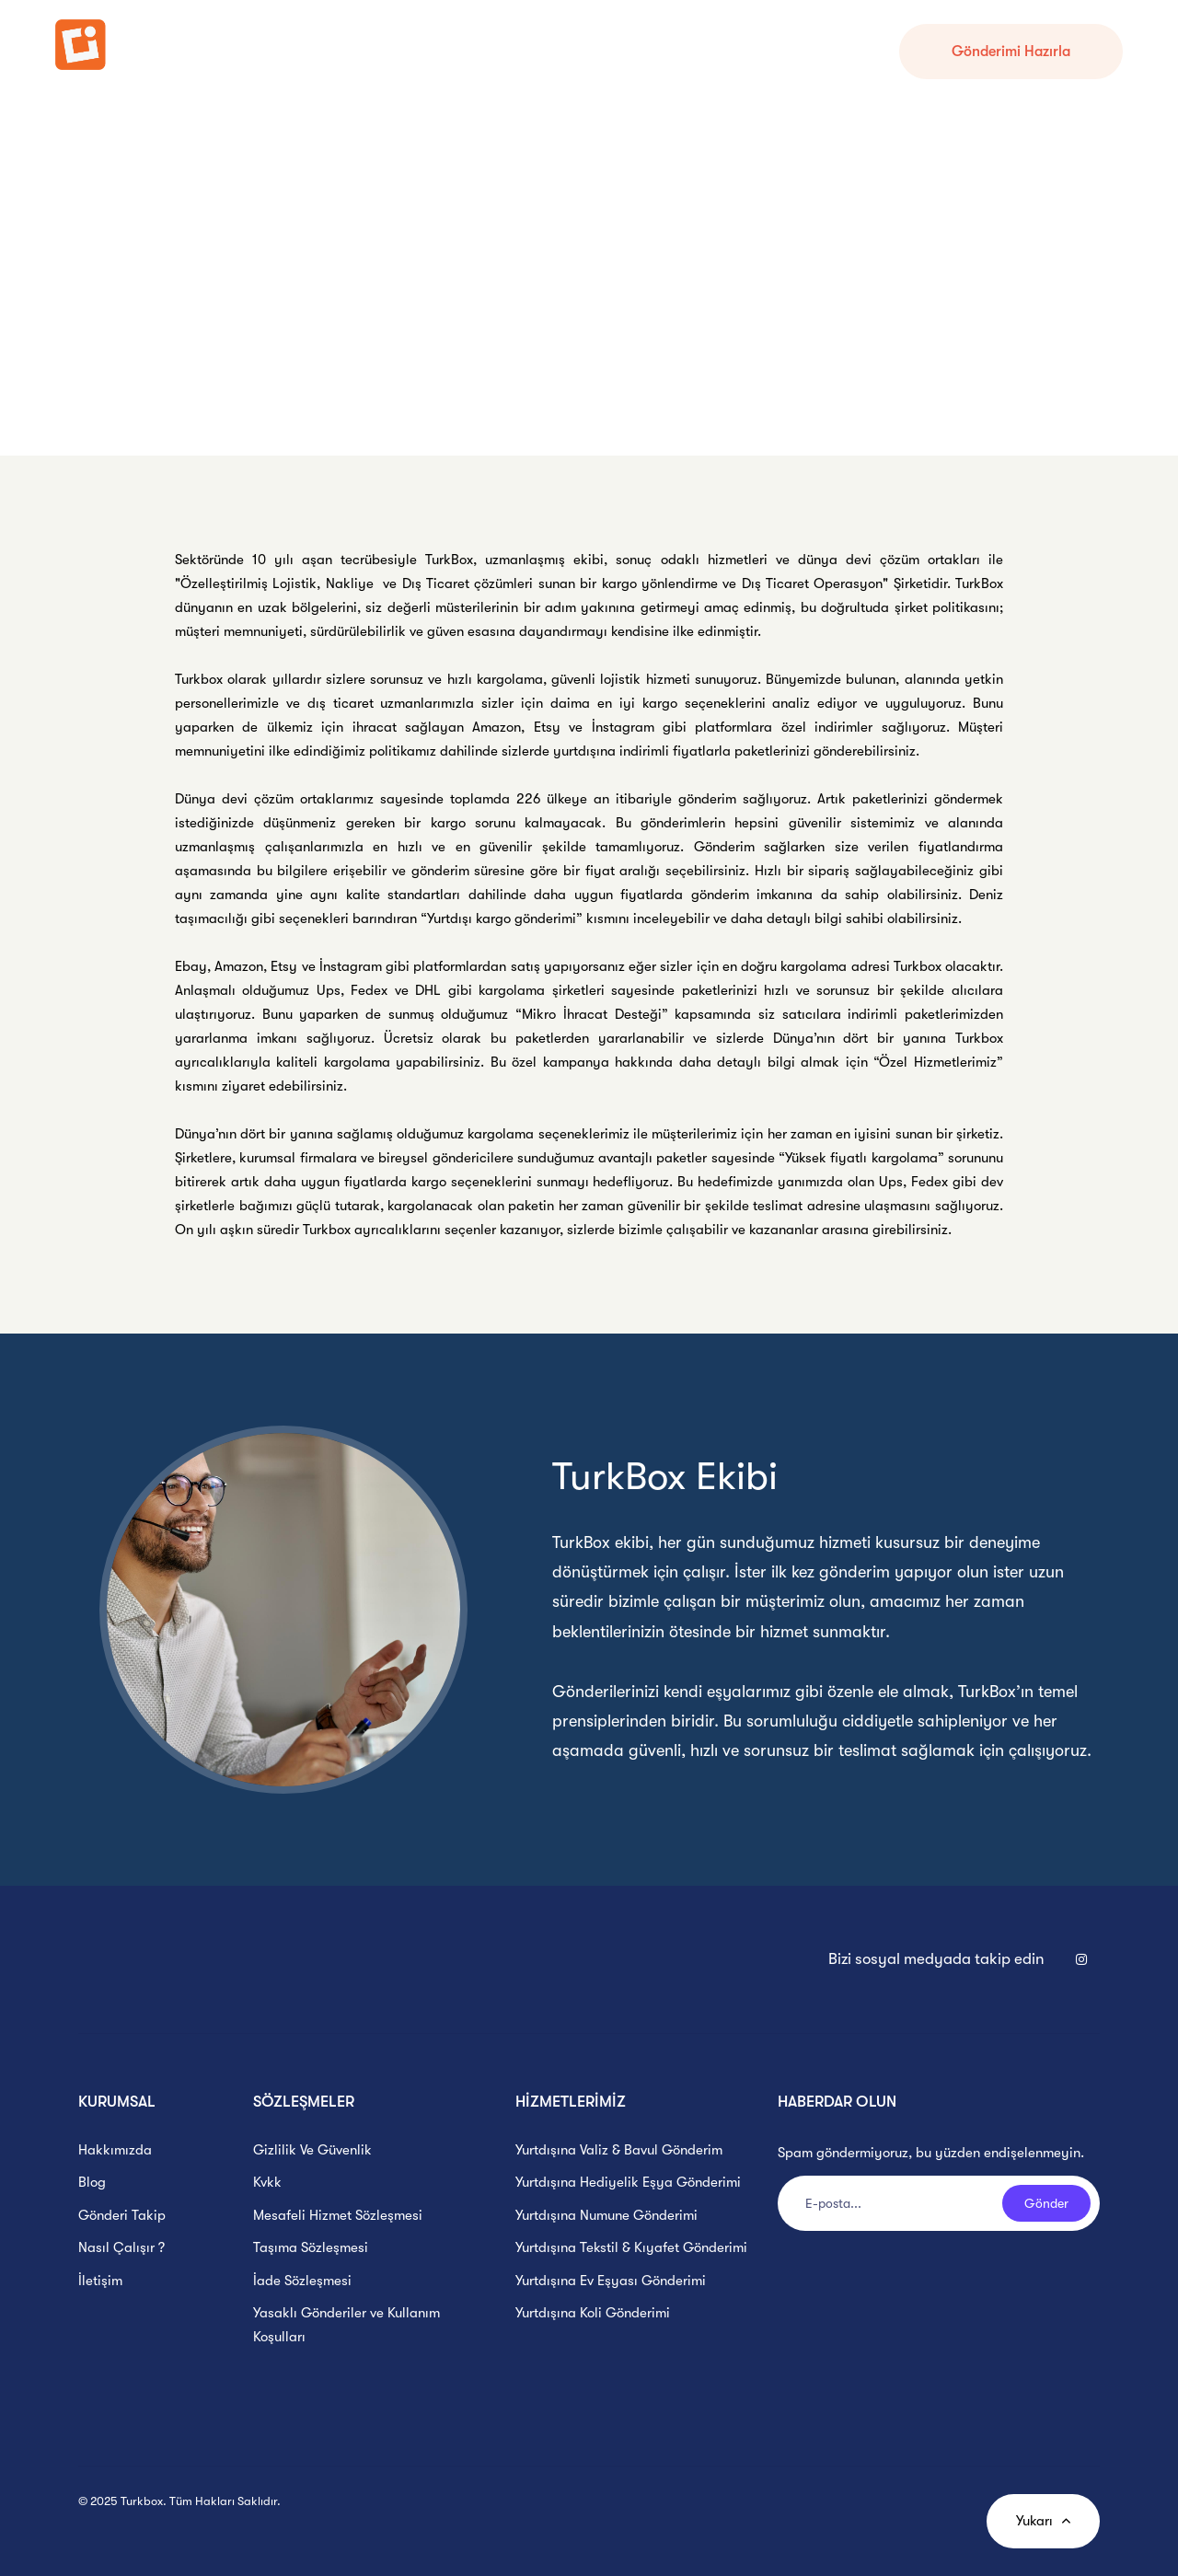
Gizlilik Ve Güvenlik (312, 2150)
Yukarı (1043, 2520)
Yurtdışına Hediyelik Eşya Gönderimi (628, 2182)
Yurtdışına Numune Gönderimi (606, 2215)
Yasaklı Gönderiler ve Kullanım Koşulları (346, 2325)
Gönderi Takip (334, 50)
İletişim (100, 2280)
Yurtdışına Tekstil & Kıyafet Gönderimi (631, 2247)
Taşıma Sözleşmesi (310, 2247)
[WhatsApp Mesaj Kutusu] (1132, 2530)
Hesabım (514, 50)
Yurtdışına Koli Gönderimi (592, 2313)
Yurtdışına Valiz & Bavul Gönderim (618, 2150)
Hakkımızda (115, 2150)
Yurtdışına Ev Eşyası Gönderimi (610, 2280)
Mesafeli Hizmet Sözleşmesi (337, 2215)
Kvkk (267, 2182)
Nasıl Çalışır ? (432, 50)
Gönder (1046, 2203)
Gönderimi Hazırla (1011, 51)
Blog (92, 2182)
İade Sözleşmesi (302, 2280)
